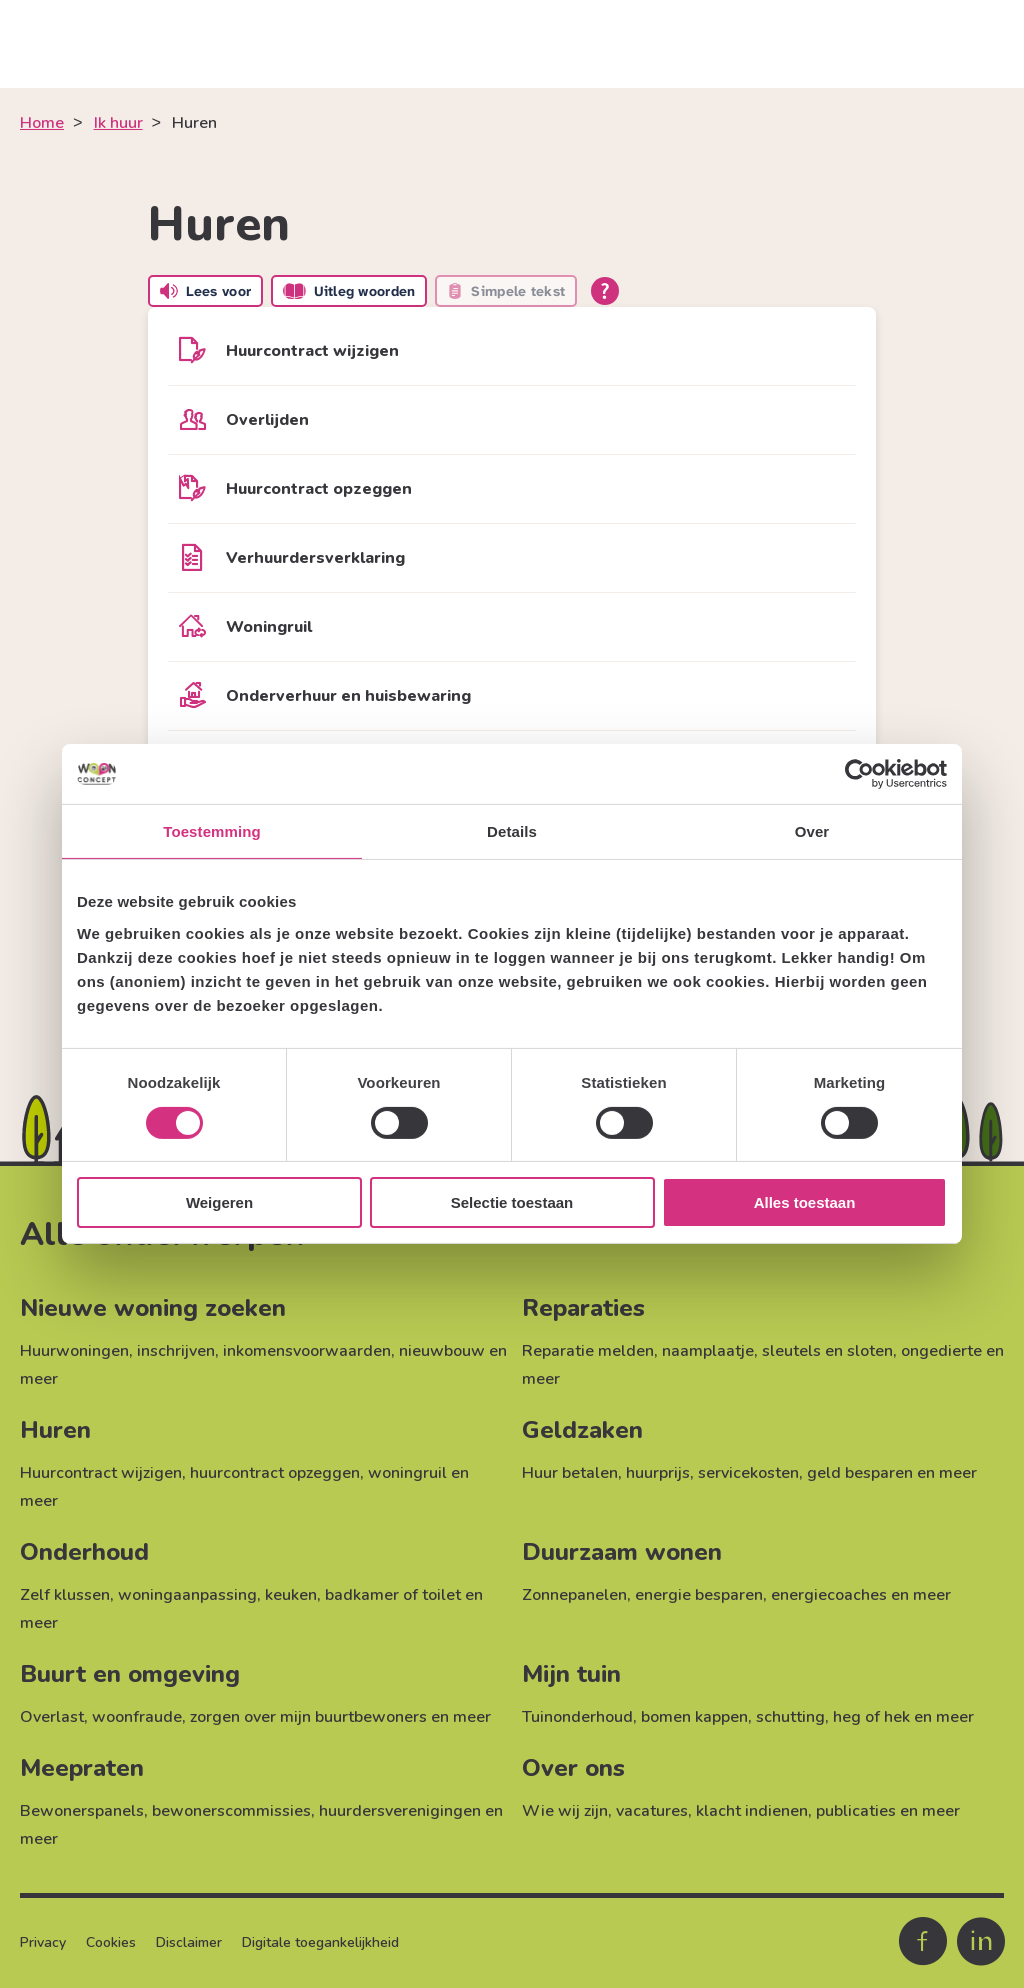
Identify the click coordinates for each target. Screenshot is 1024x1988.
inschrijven (176, 1351)
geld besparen (860, 1473)
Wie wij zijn (565, 1811)
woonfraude (137, 1717)
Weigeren (219, 1202)
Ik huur (118, 123)
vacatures (652, 1811)
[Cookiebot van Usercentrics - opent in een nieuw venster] (859, 774)
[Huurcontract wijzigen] (512, 351)
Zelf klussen (65, 1595)
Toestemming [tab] (212, 831)
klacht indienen (752, 1811)
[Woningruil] (512, 627)
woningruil (407, 1473)
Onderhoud (84, 1552)
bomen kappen (694, 1717)
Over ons (573, 1768)
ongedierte (941, 1351)
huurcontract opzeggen (275, 1473)
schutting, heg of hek (833, 1717)
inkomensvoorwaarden (307, 1351)
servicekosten (748, 1473)
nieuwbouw (442, 1351)
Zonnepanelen (574, 1595)
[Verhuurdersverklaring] (512, 558)
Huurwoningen (74, 1351)
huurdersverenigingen (400, 1811)
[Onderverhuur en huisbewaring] (512, 696)
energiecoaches (829, 1595)
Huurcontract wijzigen (101, 1473)
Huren (55, 1430)
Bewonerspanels (82, 1811)
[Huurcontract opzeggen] (512, 489)
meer (39, 1379)
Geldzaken (582, 1430)
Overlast (52, 1717)
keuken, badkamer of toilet (363, 1595)
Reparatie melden (588, 1351)
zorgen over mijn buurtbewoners (308, 1717)
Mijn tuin (571, 1674)
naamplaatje (708, 1351)
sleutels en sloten (827, 1351)
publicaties (856, 1811)
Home (42, 123)
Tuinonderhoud (577, 1717)
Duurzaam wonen (622, 1552)
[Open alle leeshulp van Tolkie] (605, 291)
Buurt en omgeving (130, 1674)
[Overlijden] (512, 420)
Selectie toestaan (512, 1202)
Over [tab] (812, 831)
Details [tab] (512, 831)
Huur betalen (570, 1473)
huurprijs (658, 1473)
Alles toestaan (805, 1202)
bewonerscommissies (231, 1811)
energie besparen (699, 1595)
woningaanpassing (187, 1595)
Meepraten (82, 1768)
